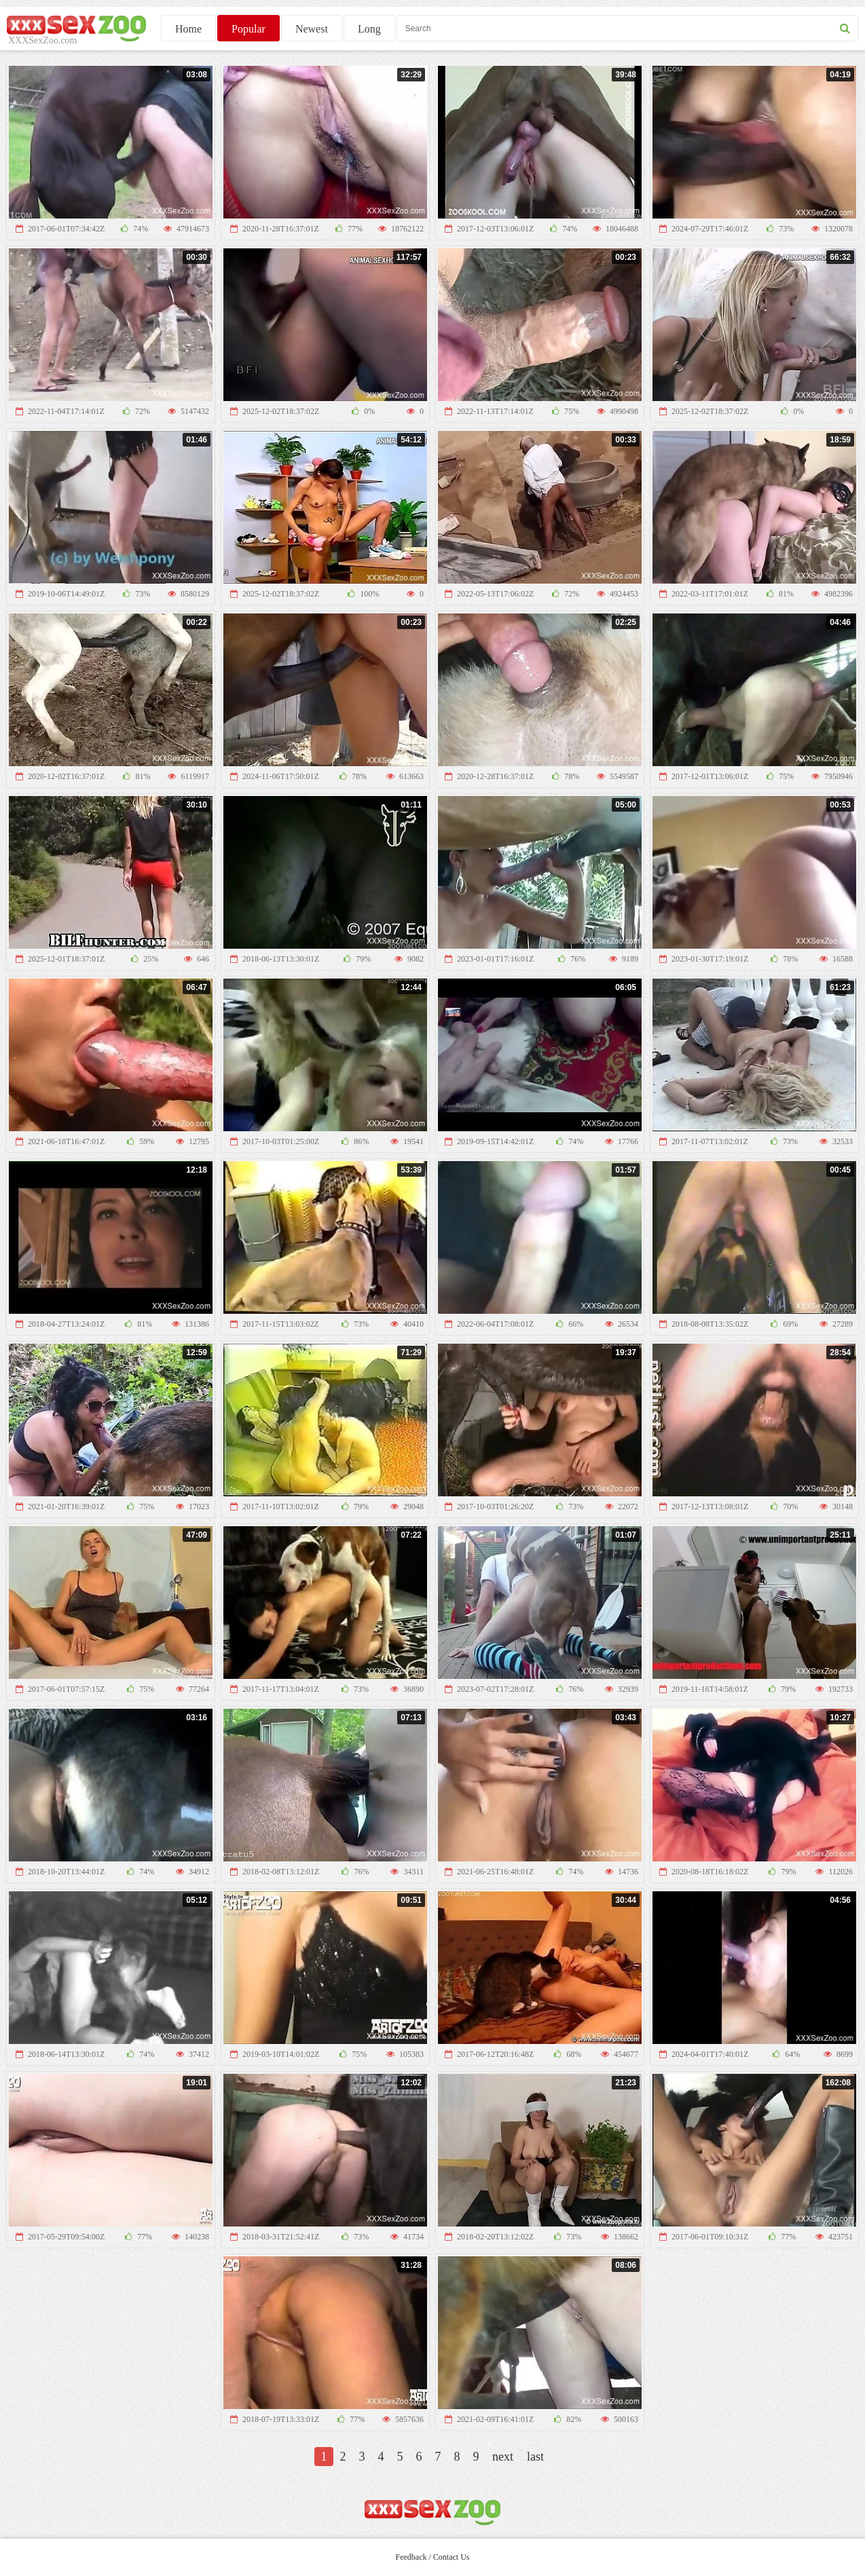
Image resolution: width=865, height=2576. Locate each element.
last (535, 2456)
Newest (311, 29)
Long (369, 29)
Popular (248, 29)
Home (188, 29)
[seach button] (845, 28)
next (502, 2456)
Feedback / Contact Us (433, 2557)
